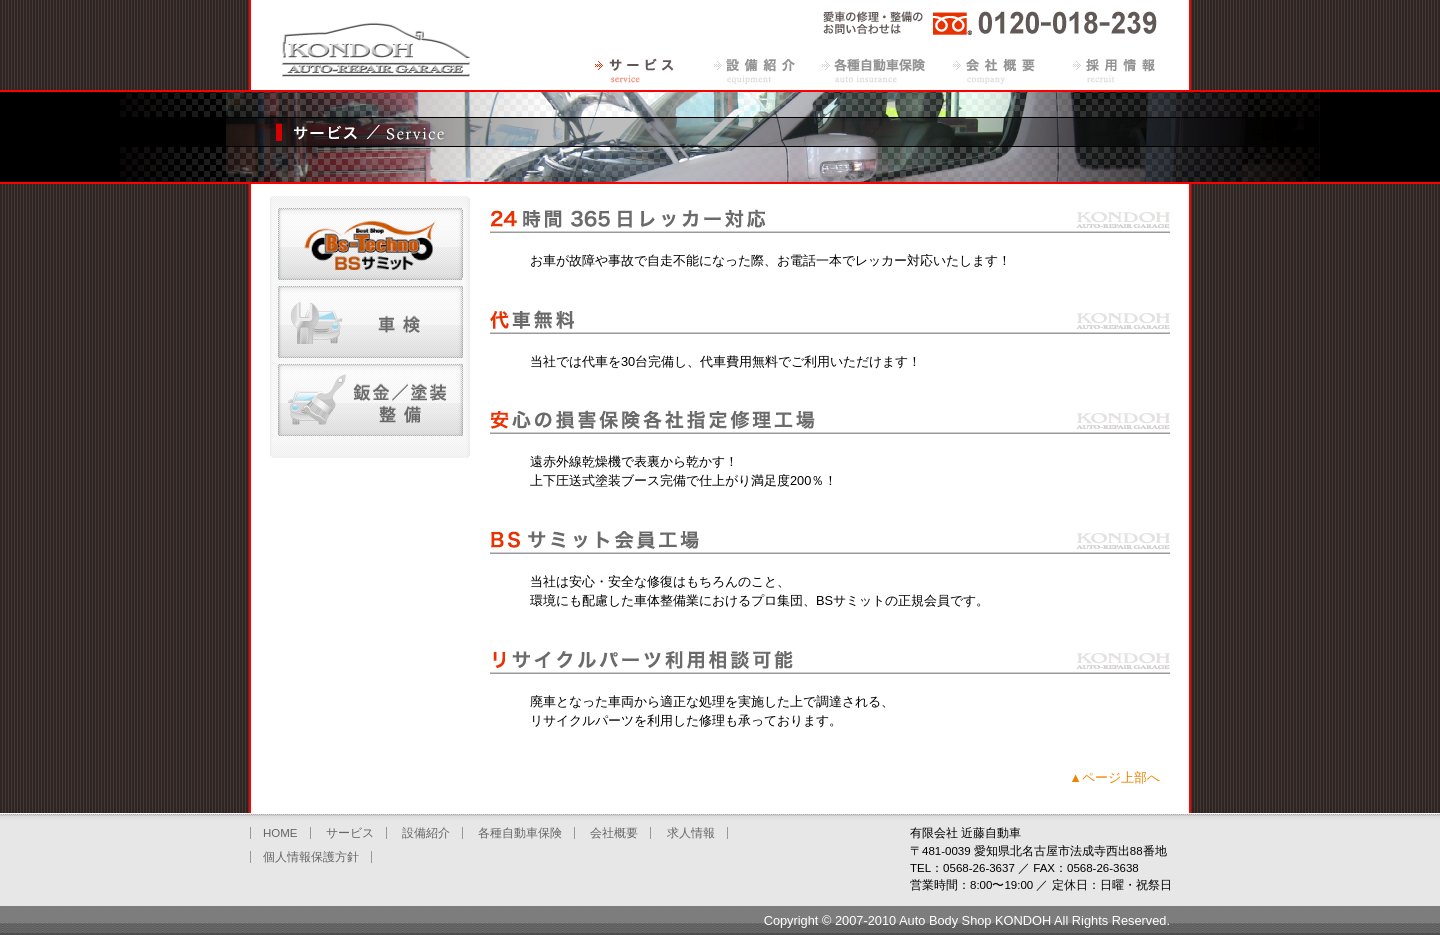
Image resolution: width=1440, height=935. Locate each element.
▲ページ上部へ (1114, 777)
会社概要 (994, 70)
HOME (280, 833)
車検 (370, 322)
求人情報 (1114, 70)
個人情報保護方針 (311, 857)
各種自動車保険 (874, 70)
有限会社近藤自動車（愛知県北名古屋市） (375, 45)
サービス (634, 70)
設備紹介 (754, 70)
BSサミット (370, 244)
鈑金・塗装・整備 (370, 400)
